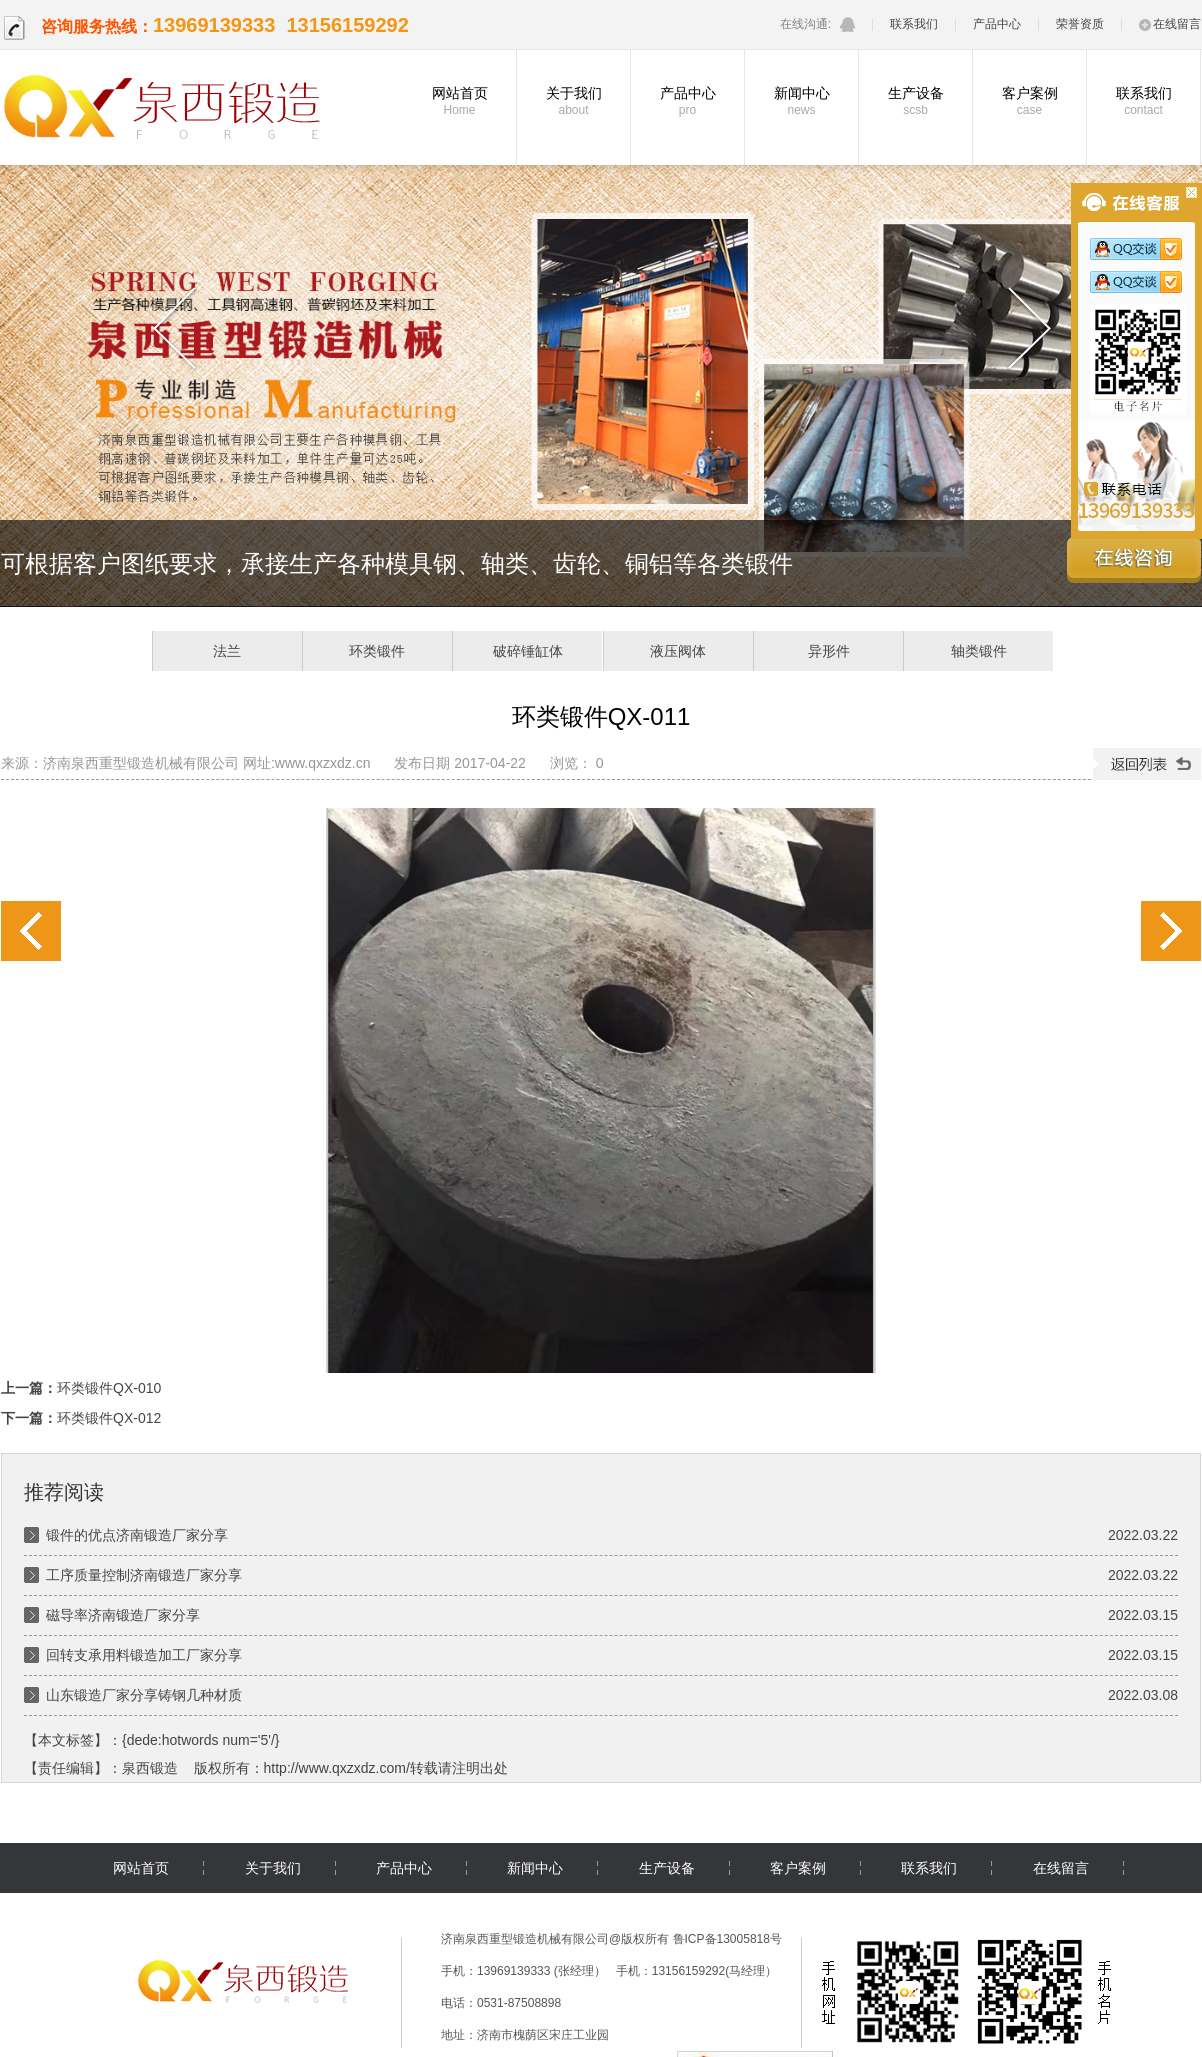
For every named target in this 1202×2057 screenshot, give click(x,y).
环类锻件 (377, 651)
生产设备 (915, 101)
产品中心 (997, 24)
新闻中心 (801, 101)
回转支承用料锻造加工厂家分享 (144, 1655)
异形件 (829, 651)
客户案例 (1029, 101)
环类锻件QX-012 (1171, 931)
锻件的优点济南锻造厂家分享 (137, 1535)
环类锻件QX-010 (31, 931)
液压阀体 (678, 651)
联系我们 (914, 24)
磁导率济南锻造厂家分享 (123, 1615)
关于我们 (573, 101)
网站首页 (459, 101)
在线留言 (1170, 24)
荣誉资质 (1080, 24)
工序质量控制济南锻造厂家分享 (144, 1575)
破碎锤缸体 (528, 651)
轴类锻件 (979, 651)
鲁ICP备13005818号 (727, 1939)
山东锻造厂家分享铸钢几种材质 (144, 1695)
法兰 (227, 651)
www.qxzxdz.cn (323, 763)
